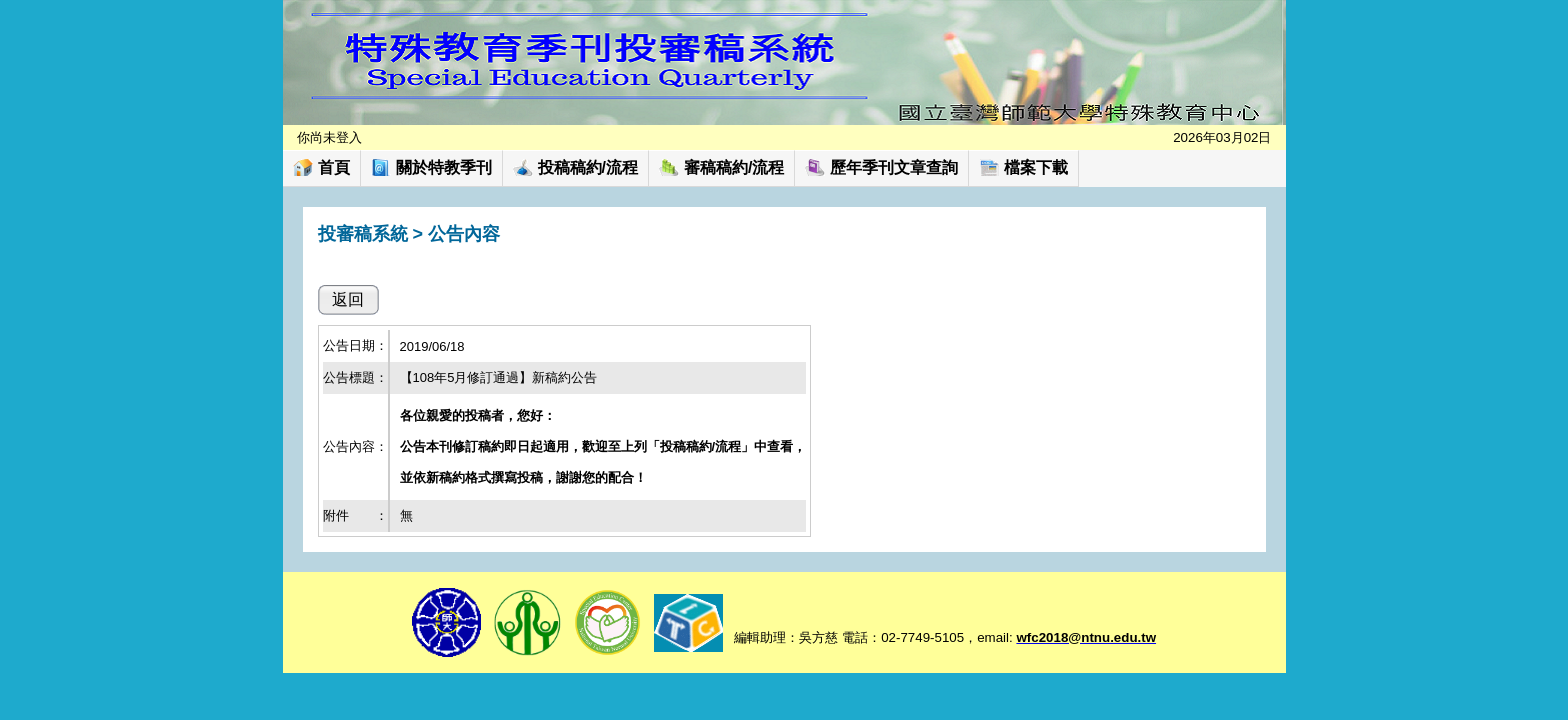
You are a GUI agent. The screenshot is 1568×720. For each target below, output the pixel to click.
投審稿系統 (363, 234)
